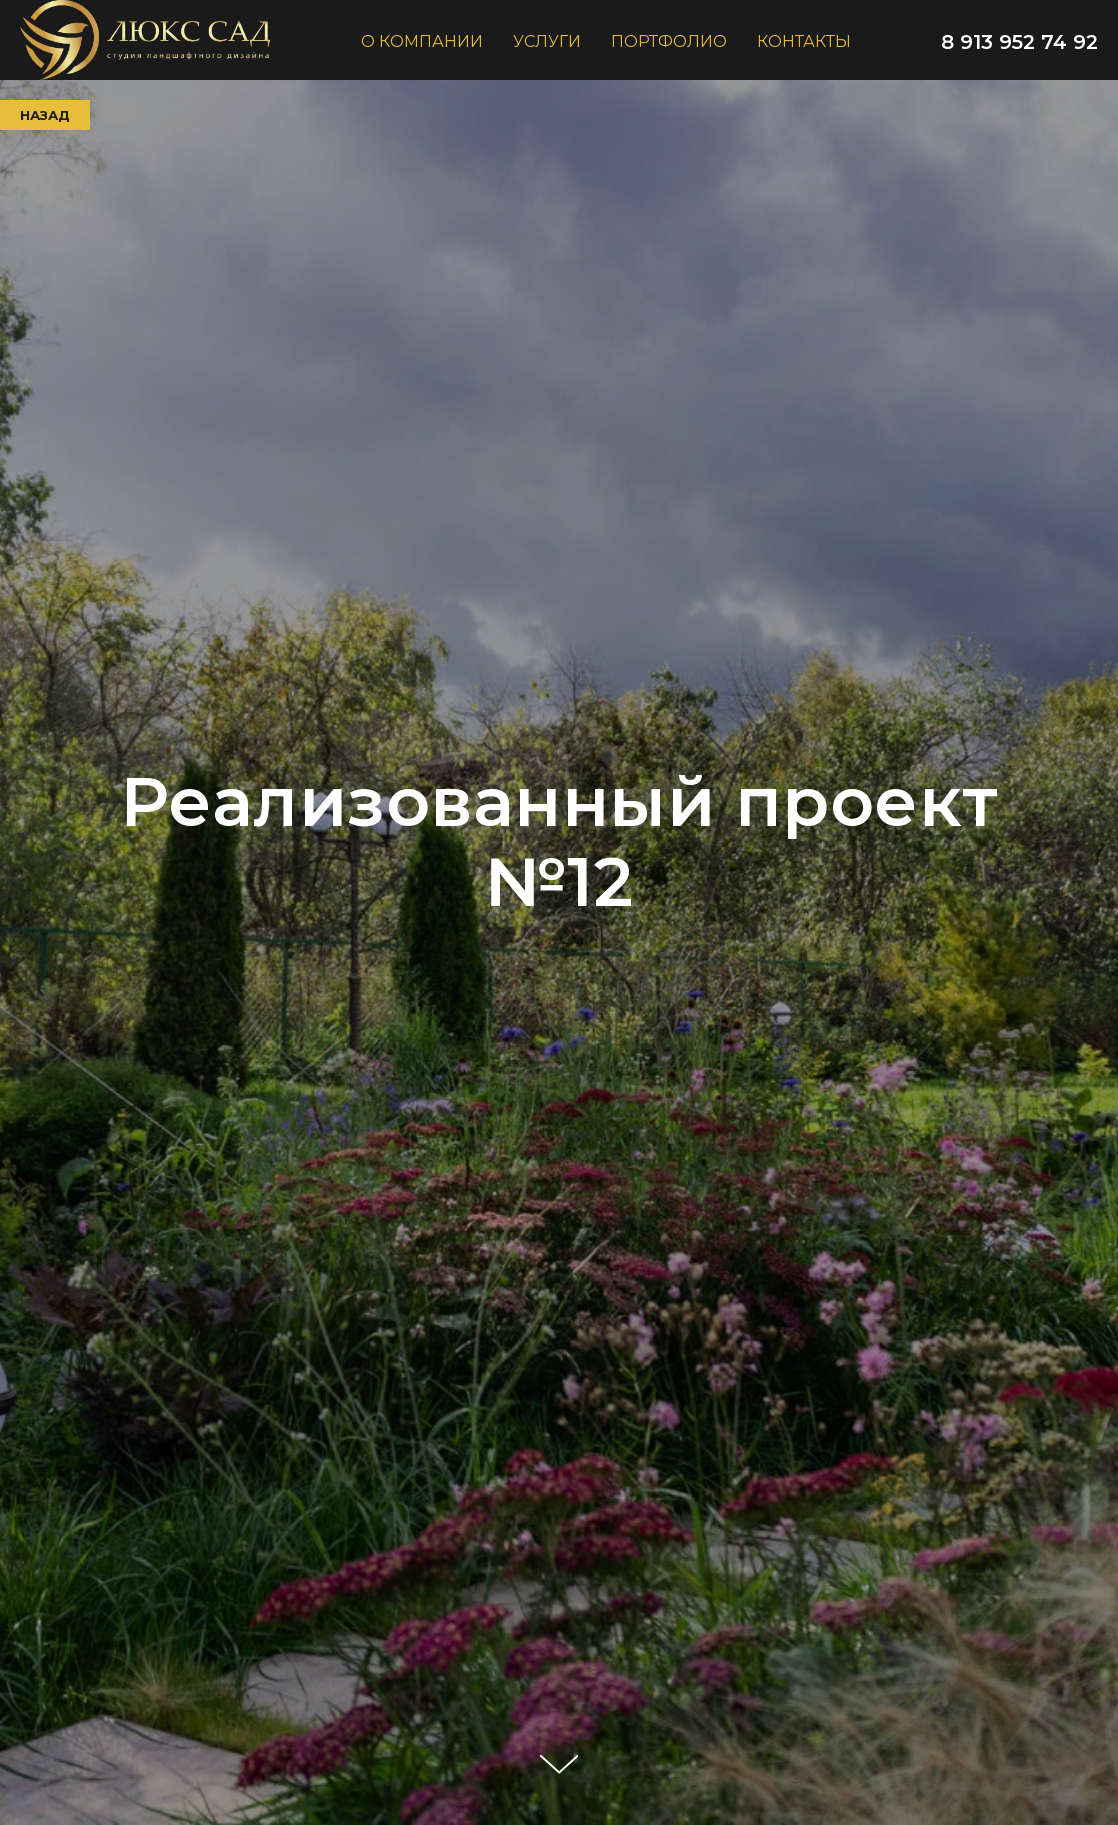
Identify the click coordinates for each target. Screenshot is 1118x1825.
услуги (547, 41)
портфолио (669, 41)
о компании (422, 41)
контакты (804, 41)
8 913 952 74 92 (1019, 42)
